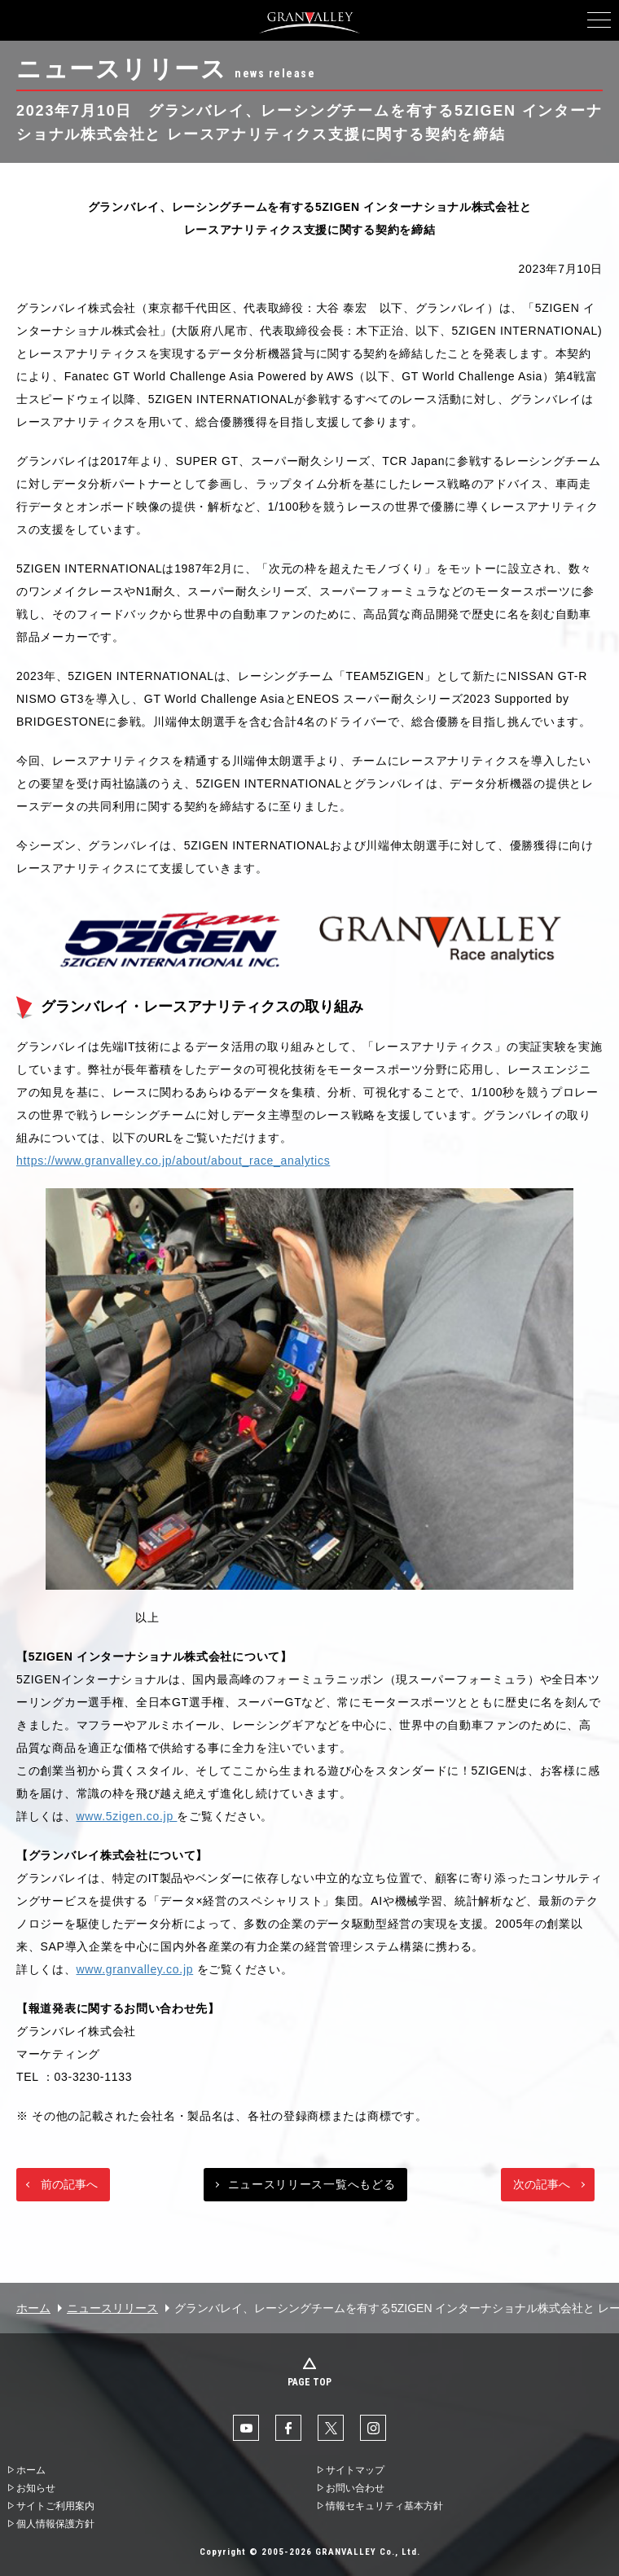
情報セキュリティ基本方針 (384, 2506)
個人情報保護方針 (55, 2524)
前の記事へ (69, 2184)
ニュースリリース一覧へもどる (312, 2184)
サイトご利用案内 (55, 2506)
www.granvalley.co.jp (135, 1969)
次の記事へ (541, 2184)
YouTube (246, 2428)
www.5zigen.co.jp (127, 1816)
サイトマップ (355, 2470)
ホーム (33, 2308)
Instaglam (373, 2428)
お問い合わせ (355, 2488)
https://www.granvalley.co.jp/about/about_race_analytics (173, 1160)
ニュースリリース (112, 2308)
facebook (288, 2428)
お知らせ (35, 2488)
